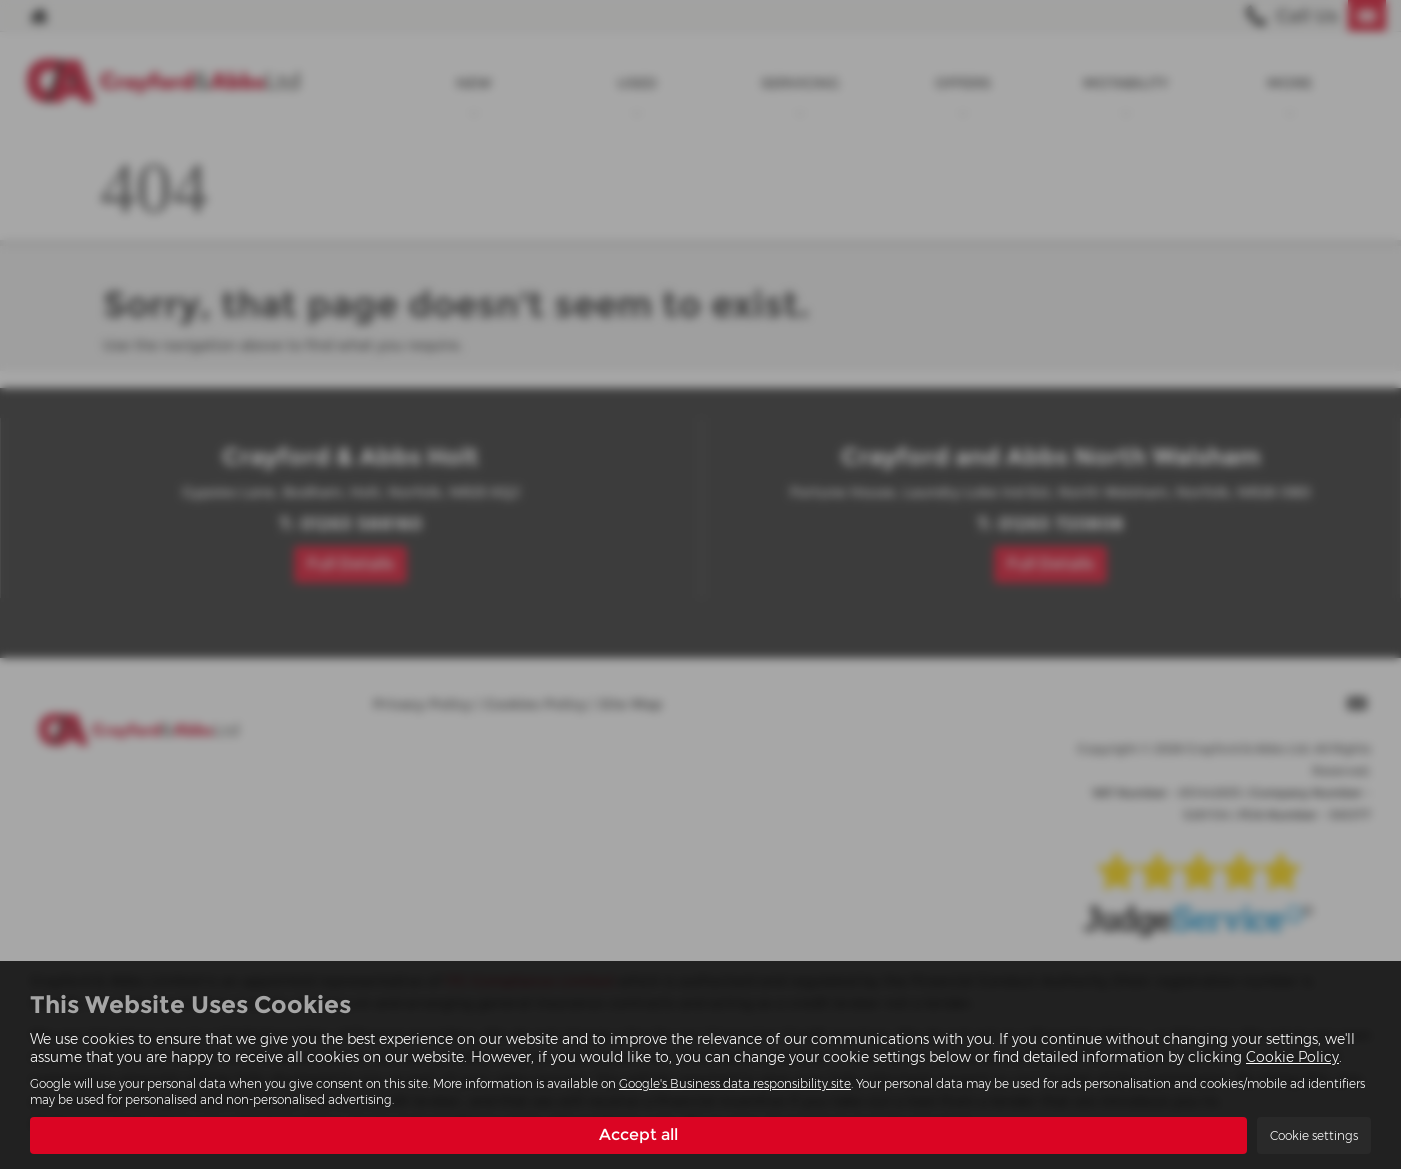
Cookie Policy (1292, 1057)
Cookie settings (1314, 1135)
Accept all (638, 1134)
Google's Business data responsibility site (735, 1083)
